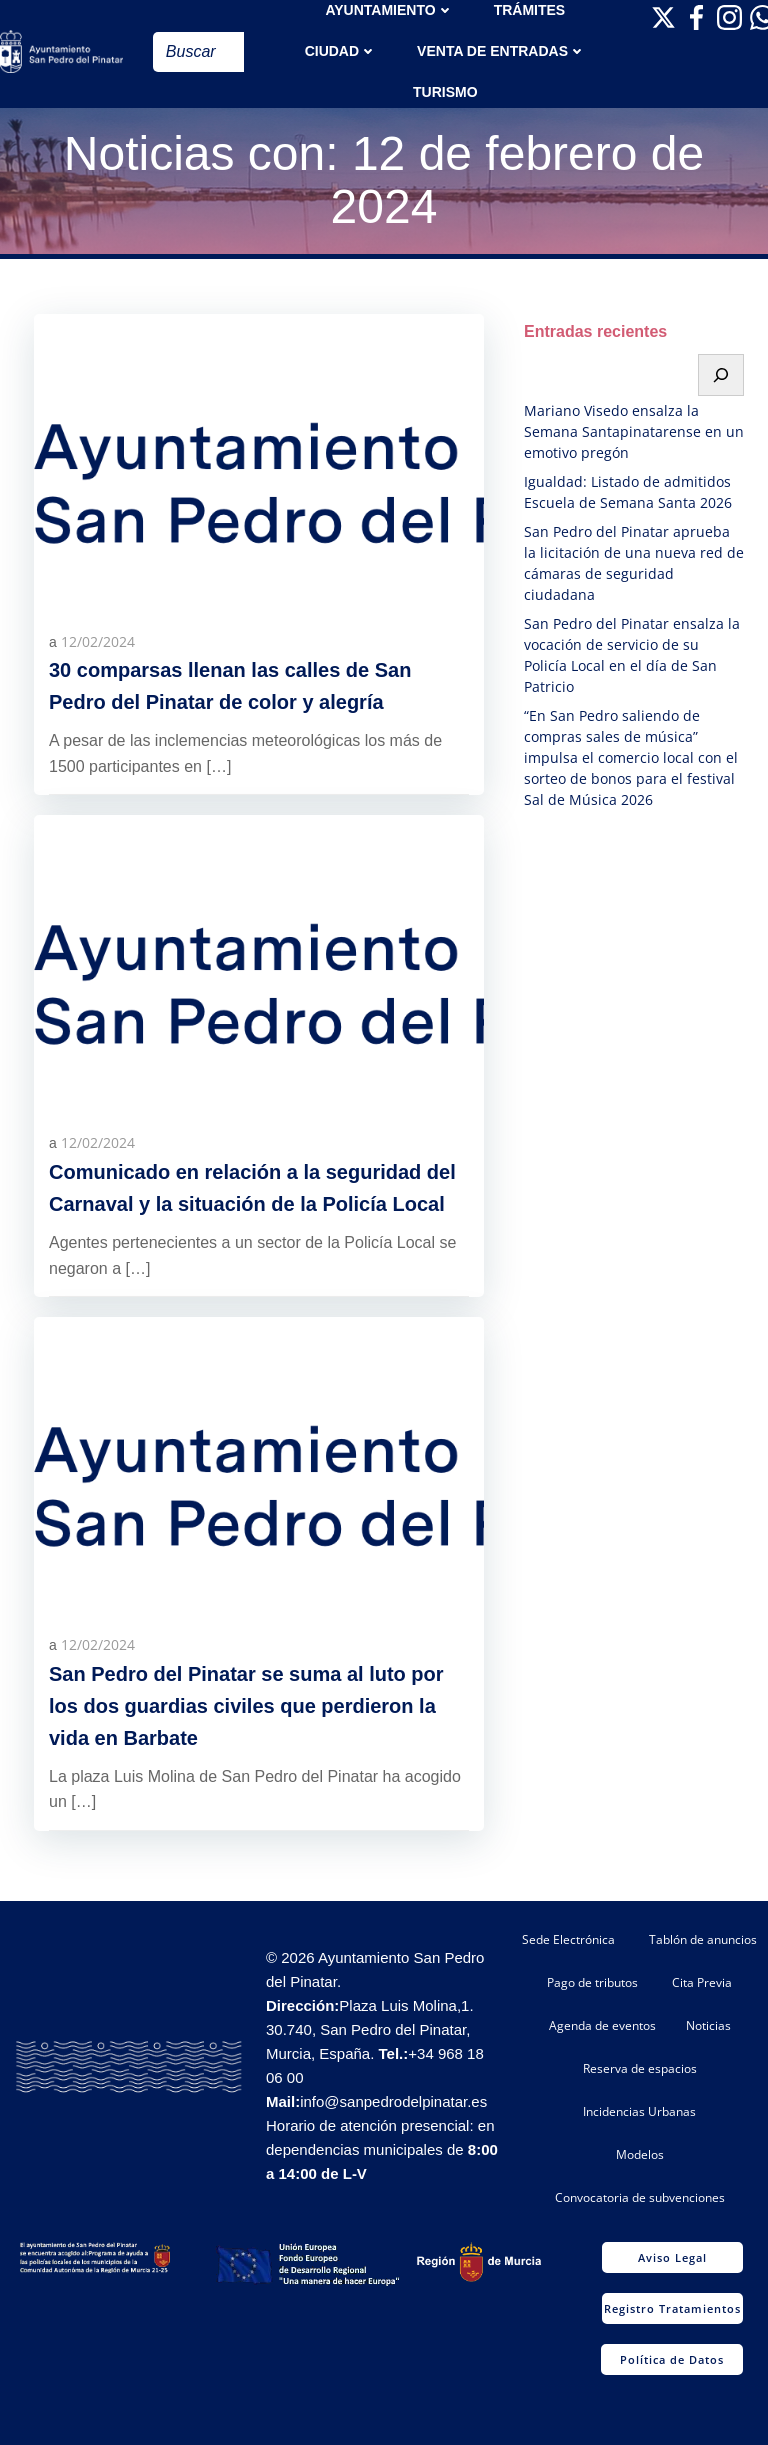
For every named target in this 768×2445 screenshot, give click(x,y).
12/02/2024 (98, 641)
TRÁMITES (530, 10)
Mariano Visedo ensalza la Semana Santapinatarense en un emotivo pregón (634, 431)
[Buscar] (721, 375)
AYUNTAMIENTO (389, 10)
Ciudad (341, 51)
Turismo (445, 92)
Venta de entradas (501, 51)
